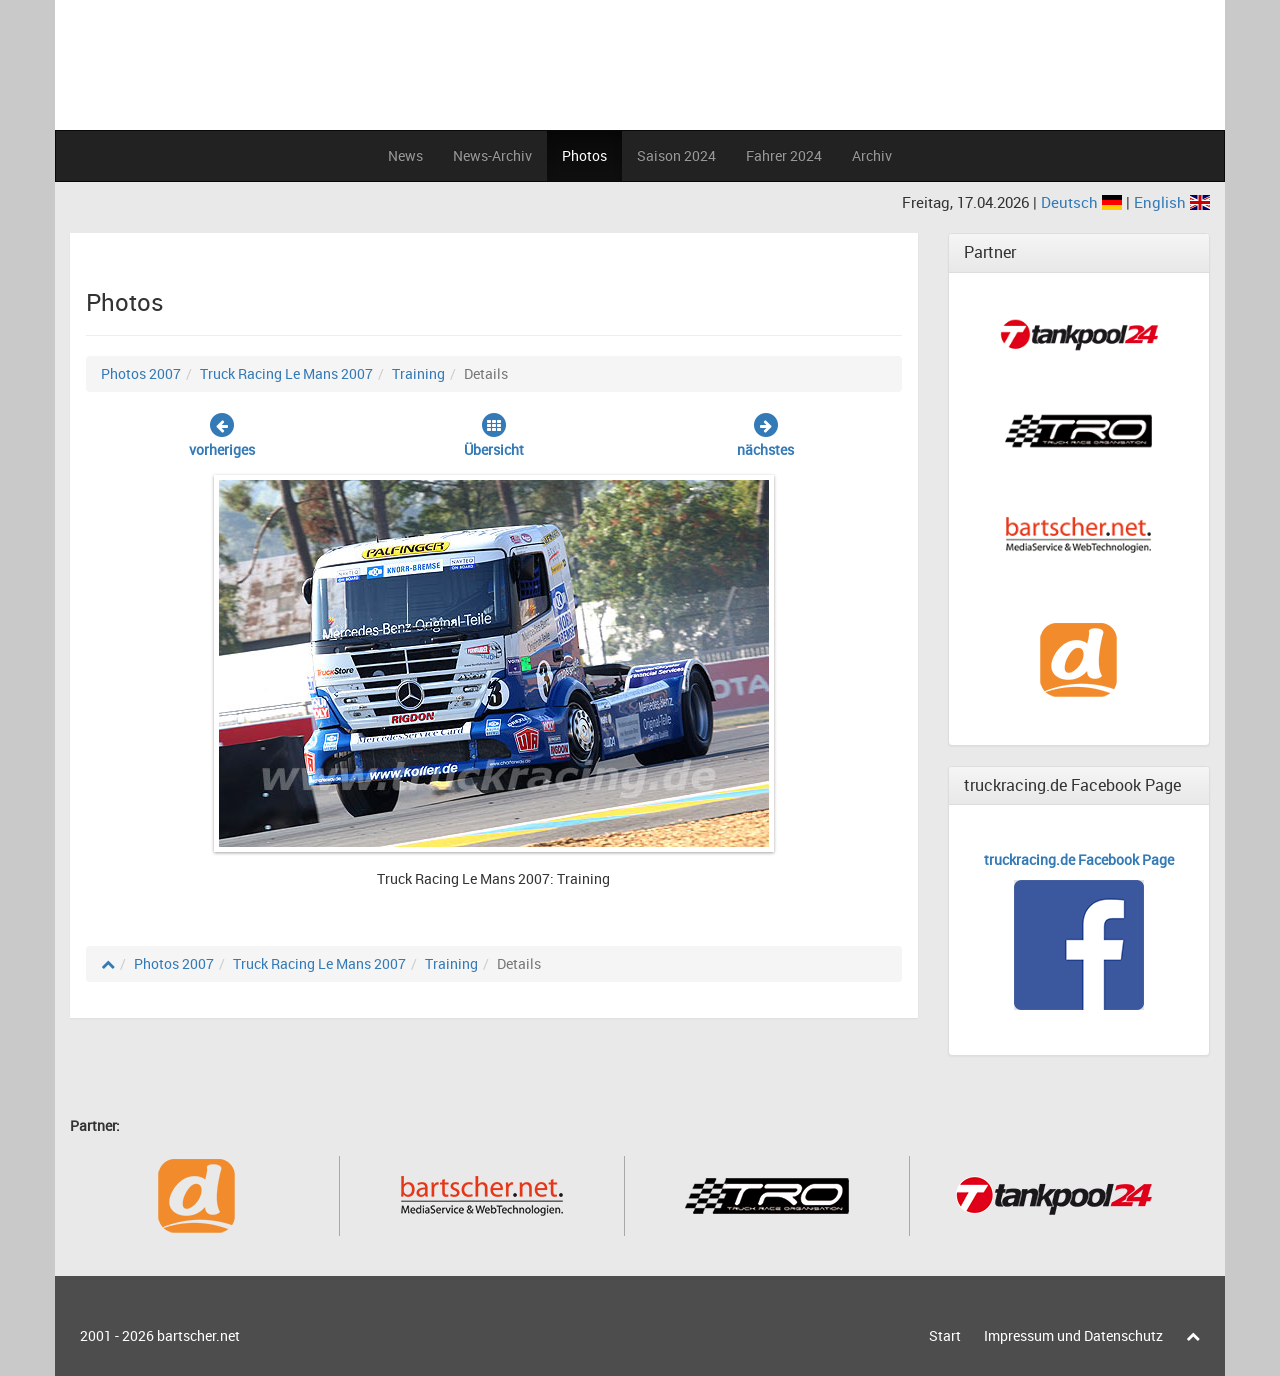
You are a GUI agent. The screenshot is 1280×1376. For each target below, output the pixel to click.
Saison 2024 (676, 155)
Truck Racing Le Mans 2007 (286, 373)
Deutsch (1083, 202)
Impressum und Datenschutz (1073, 1335)
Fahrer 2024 (784, 155)
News (405, 155)
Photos (584, 155)
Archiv (872, 155)
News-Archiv (492, 155)
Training (418, 373)
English (1172, 202)
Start (945, 1335)
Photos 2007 (141, 373)
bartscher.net (198, 1335)
